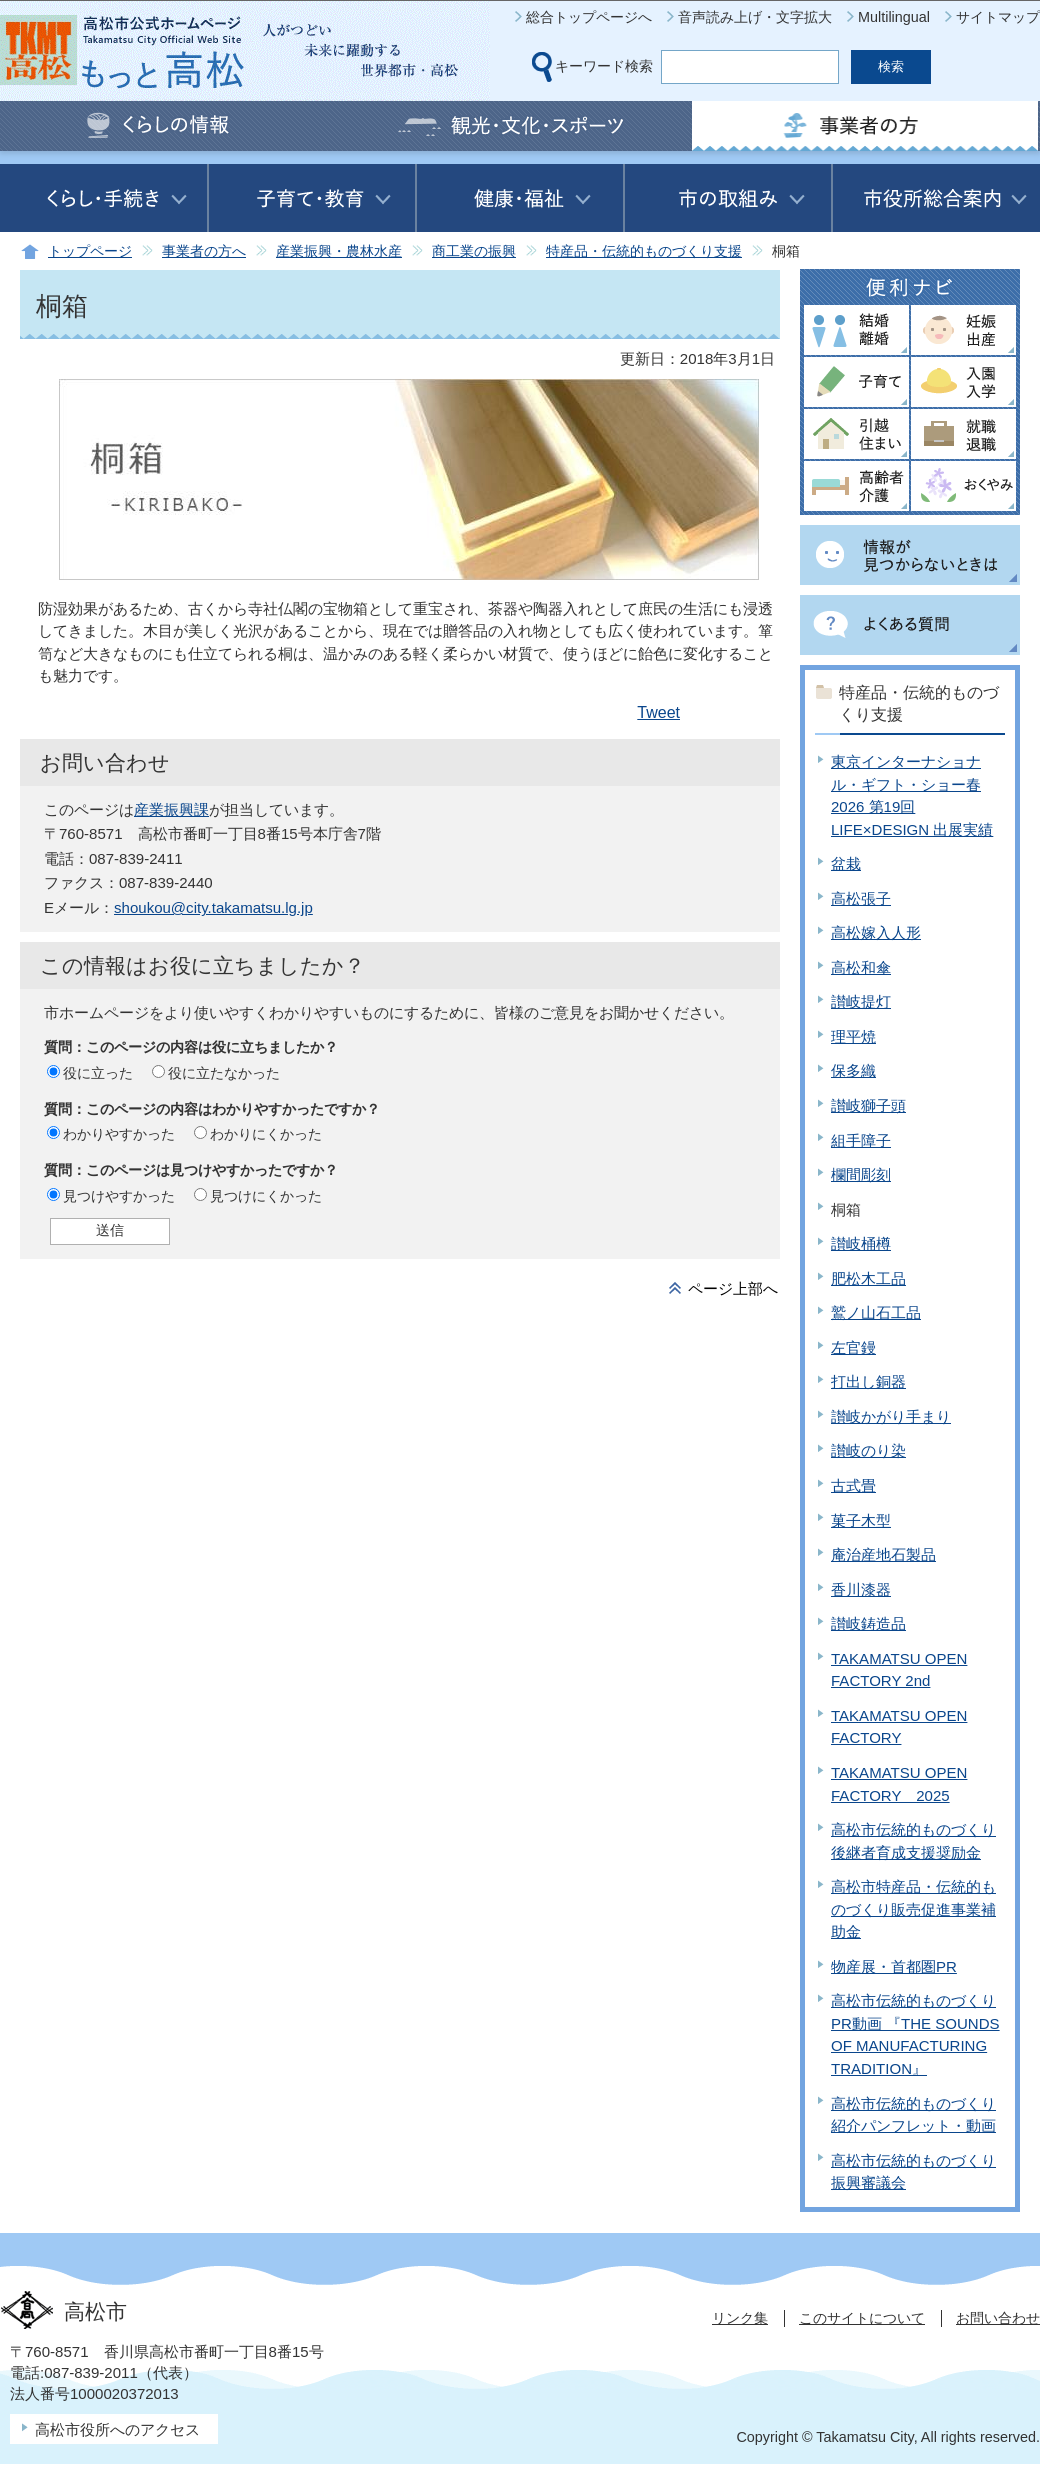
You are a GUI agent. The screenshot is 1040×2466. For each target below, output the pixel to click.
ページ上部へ (733, 1288)
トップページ (90, 251)
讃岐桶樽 (861, 1243)
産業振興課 (171, 809)
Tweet (658, 712)
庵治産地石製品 (883, 1554)
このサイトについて (862, 2318)
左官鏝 (853, 1347)
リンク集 (740, 2318)
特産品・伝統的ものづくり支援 (644, 251)
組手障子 (861, 1140)
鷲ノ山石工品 (876, 1312)
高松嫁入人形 (876, 932)
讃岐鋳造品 (868, 1623)
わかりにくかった (266, 1134)
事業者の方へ (204, 251)
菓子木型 (861, 1520)
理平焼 (853, 1036)
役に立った (98, 1073)
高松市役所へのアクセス (117, 2429)
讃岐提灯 (861, 1001)
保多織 (853, 1070)
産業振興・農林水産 (339, 251)
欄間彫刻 (861, 1174)
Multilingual (894, 17)
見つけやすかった (119, 1196)
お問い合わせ (998, 2318)
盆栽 (846, 863)
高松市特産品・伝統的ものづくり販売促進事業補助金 (913, 1909)
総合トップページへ (589, 17)
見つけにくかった (266, 1196)
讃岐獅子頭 (868, 1105)
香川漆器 (861, 1589)
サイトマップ (998, 17)
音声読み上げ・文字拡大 (755, 17)
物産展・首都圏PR (894, 1966)
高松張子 (861, 898)
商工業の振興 (474, 251)
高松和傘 (861, 967)
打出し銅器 (868, 1381)
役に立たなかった (224, 1073)
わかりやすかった (119, 1134)
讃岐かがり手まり (891, 1416)
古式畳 (853, 1485)
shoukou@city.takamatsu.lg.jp (213, 907)
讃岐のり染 (868, 1450)
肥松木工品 (868, 1278)
